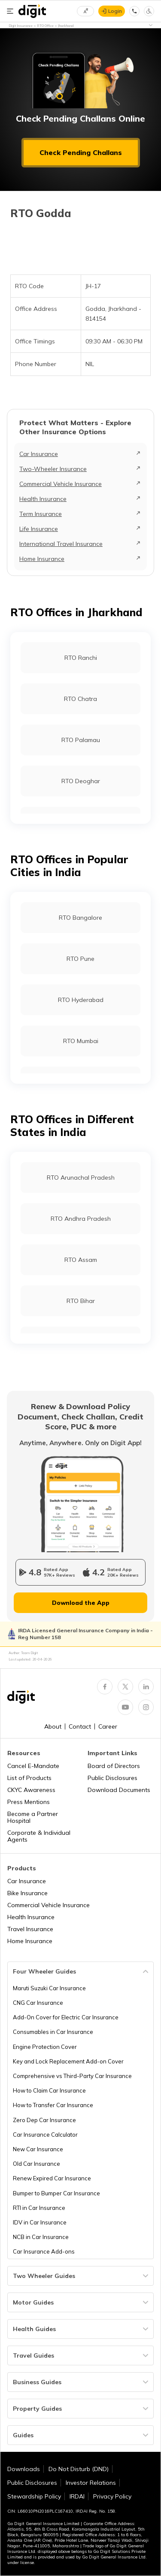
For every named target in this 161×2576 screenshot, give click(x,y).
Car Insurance (38, 454)
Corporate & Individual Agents (38, 1836)
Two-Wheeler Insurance (53, 469)
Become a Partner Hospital (32, 1817)
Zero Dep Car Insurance (44, 2120)
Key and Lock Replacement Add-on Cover (68, 2061)
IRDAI (77, 2496)
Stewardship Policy (34, 2496)
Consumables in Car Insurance (53, 2031)
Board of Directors (114, 1765)
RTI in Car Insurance (39, 2207)
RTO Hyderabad (80, 1000)
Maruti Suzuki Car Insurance (49, 1988)
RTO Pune (80, 959)
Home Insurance (41, 559)
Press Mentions (28, 1801)
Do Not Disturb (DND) (79, 2469)
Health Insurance (43, 499)
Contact (80, 1726)
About (52, 1726)
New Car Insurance (38, 2149)
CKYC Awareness (31, 1789)
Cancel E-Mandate (33, 1765)
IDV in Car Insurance (40, 2222)
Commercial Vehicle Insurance (60, 484)
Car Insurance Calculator (45, 2134)
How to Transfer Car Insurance (53, 2105)
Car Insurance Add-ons (44, 2251)
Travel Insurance (30, 1929)
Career (107, 1726)
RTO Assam (80, 1260)
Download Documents (119, 1789)
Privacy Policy (112, 2496)
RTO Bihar (81, 1301)
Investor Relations (91, 2483)
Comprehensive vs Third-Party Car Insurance (72, 2075)
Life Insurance (38, 529)
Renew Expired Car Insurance (52, 2178)
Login (115, 11)
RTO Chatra (80, 699)
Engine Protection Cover (45, 2046)
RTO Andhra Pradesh (81, 1218)
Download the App (80, 1603)
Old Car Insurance (36, 2163)
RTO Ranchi (80, 658)
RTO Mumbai (80, 1041)
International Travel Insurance (61, 544)
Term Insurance (40, 514)
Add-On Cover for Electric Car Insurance (65, 2017)
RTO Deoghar (80, 781)
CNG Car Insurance (38, 2002)
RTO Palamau (80, 740)
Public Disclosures (112, 1777)
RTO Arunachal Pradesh (81, 1177)
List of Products (29, 1777)
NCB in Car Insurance (41, 2236)
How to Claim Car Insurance (49, 2090)
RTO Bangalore (80, 917)
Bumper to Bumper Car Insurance (56, 2193)
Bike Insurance (27, 1893)
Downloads (23, 2469)
